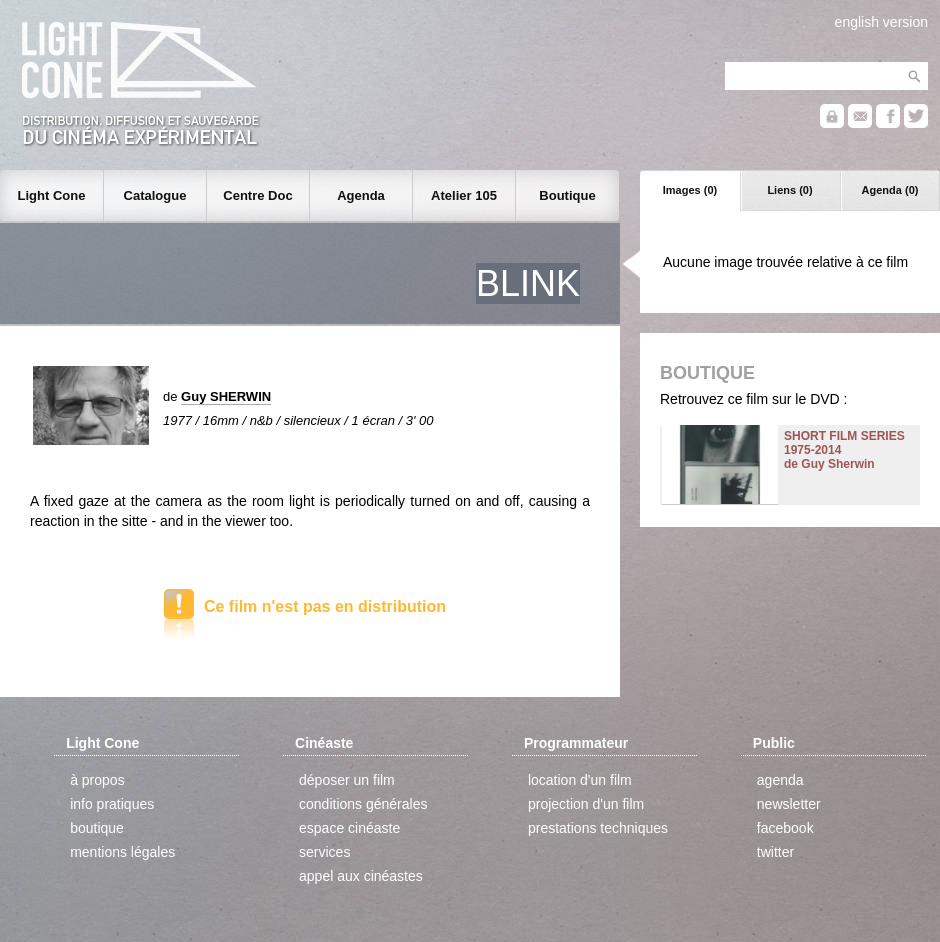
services (324, 852)
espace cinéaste (349, 828)
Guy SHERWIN (226, 396)
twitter (775, 852)
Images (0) (690, 190)
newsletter (789, 804)
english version (881, 22)
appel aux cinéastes (361, 876)
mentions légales (122, 852)
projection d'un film (586, 804)
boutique (97, 828)
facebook (785, 828)
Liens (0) (789, 190)
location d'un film (580, 780)
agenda (780, 780)
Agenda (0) (890, 190)
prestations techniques (598, 828)
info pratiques (112, 804)
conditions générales (363, 804)
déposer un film (347, 780)
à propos (97, 780)
